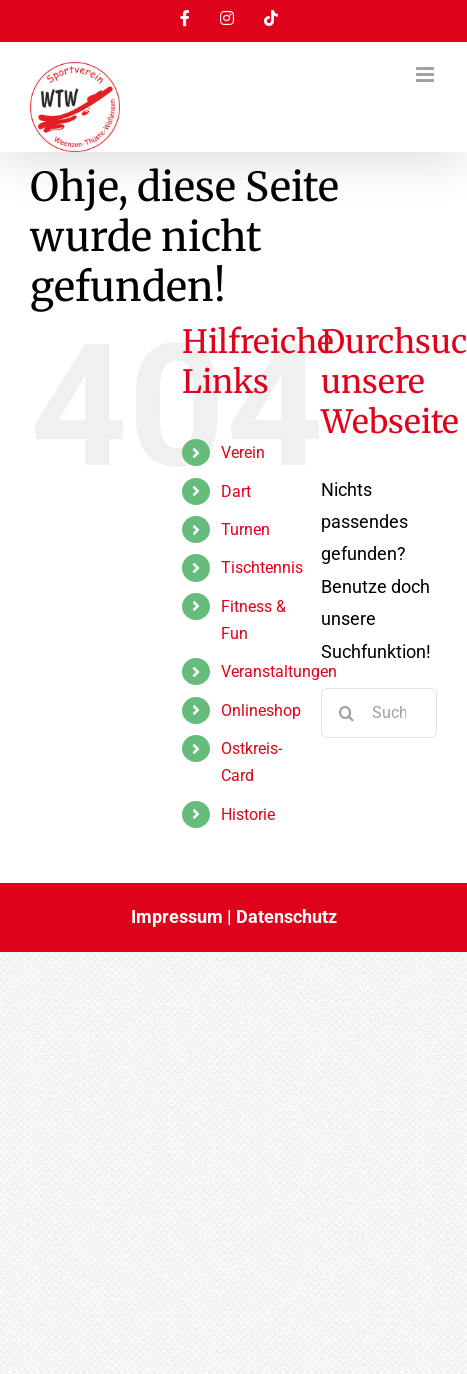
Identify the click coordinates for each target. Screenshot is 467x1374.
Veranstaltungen (279, 671)
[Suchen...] (379, 713)
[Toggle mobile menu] (426, 74)
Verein (243, 452)
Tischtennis (262, 567)
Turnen (245, 529)
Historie (248, 814)
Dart (236, 491)
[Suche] (346, 713)
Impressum (177, 916)
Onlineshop (261, 710)
